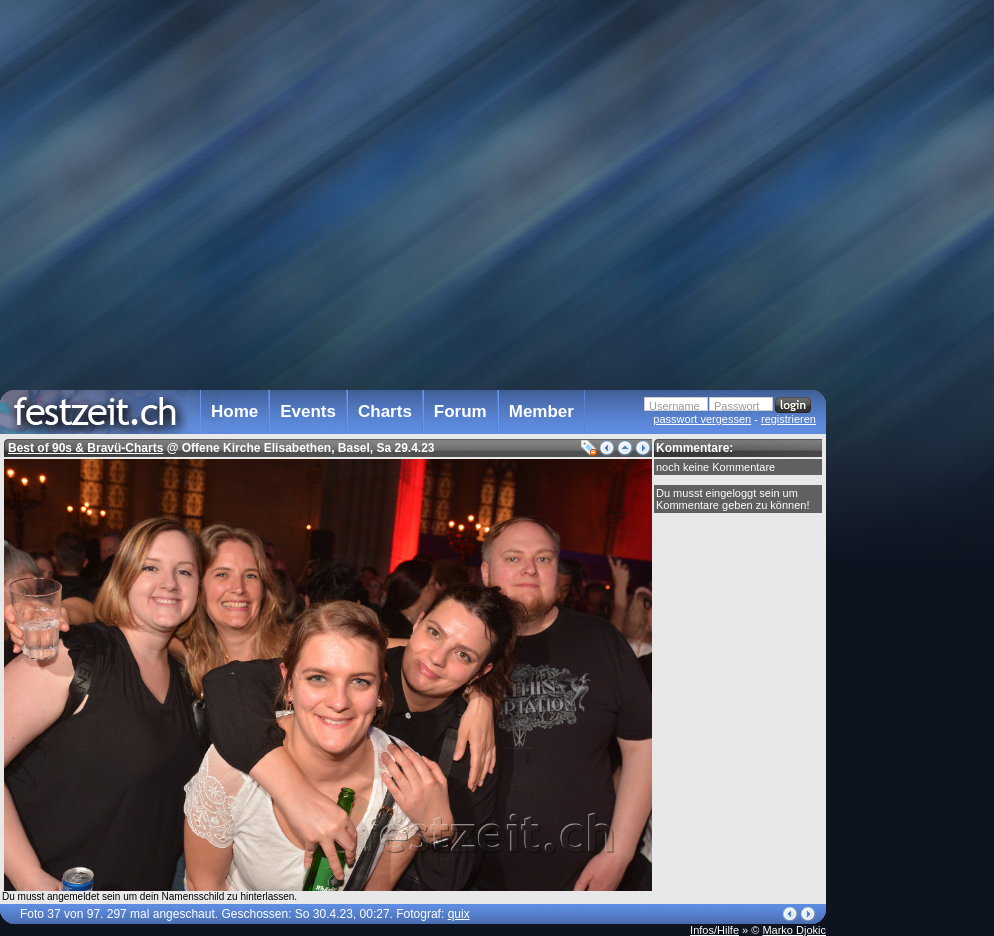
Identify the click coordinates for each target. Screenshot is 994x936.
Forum (460, 411)
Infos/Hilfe (714, 930)
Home (234, 411)
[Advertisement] (914, 403)
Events (308, 411)
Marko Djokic (794, 930)
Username (674, 406)
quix (459, 914)
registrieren (788, 419)
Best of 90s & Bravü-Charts (85, 448)
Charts (385, 411)
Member (541, 411)
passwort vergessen (702, 419)
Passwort (736, 406)
